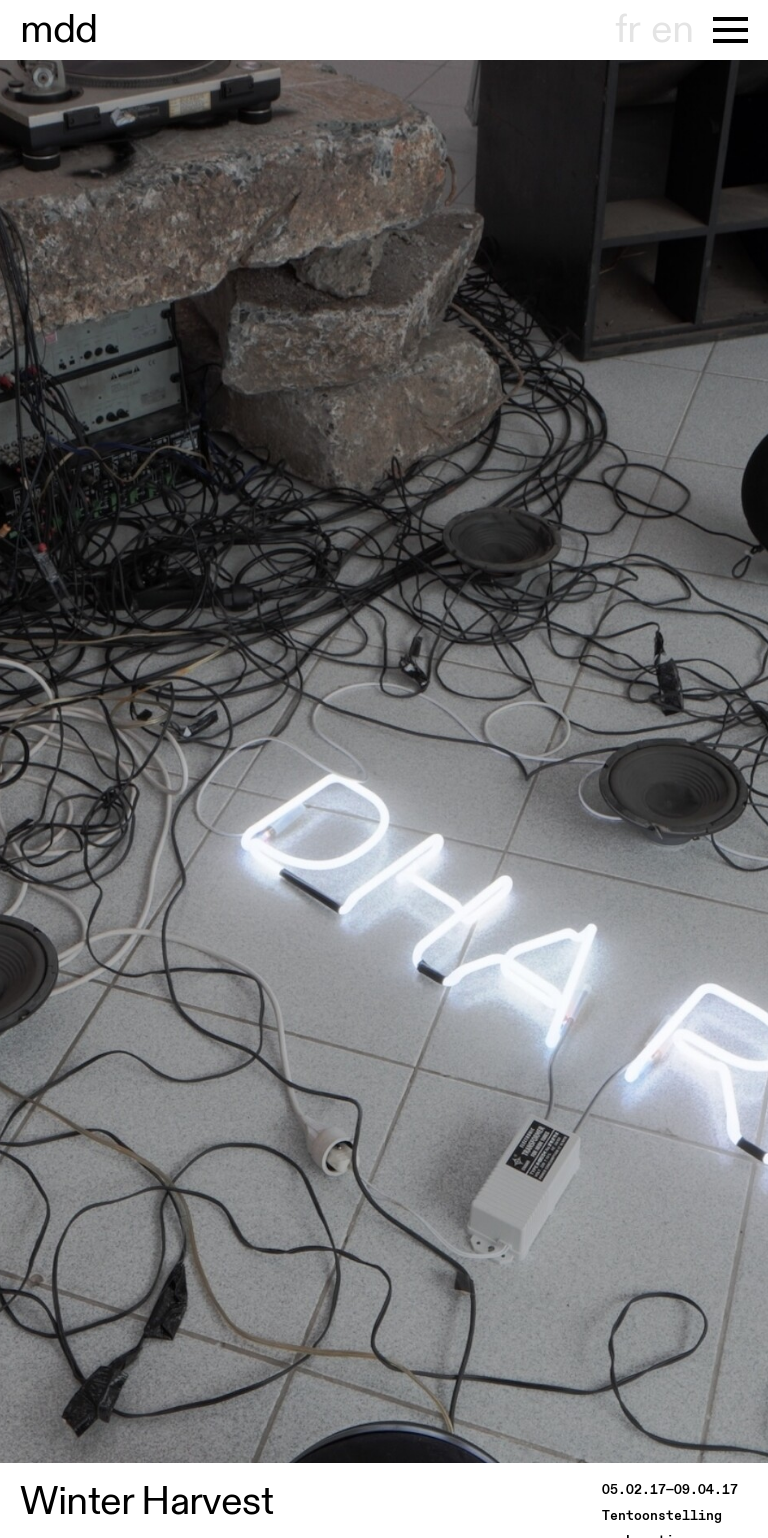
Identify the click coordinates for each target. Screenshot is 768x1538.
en (672, 30)
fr (627, 30)
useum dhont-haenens (59, 30)
